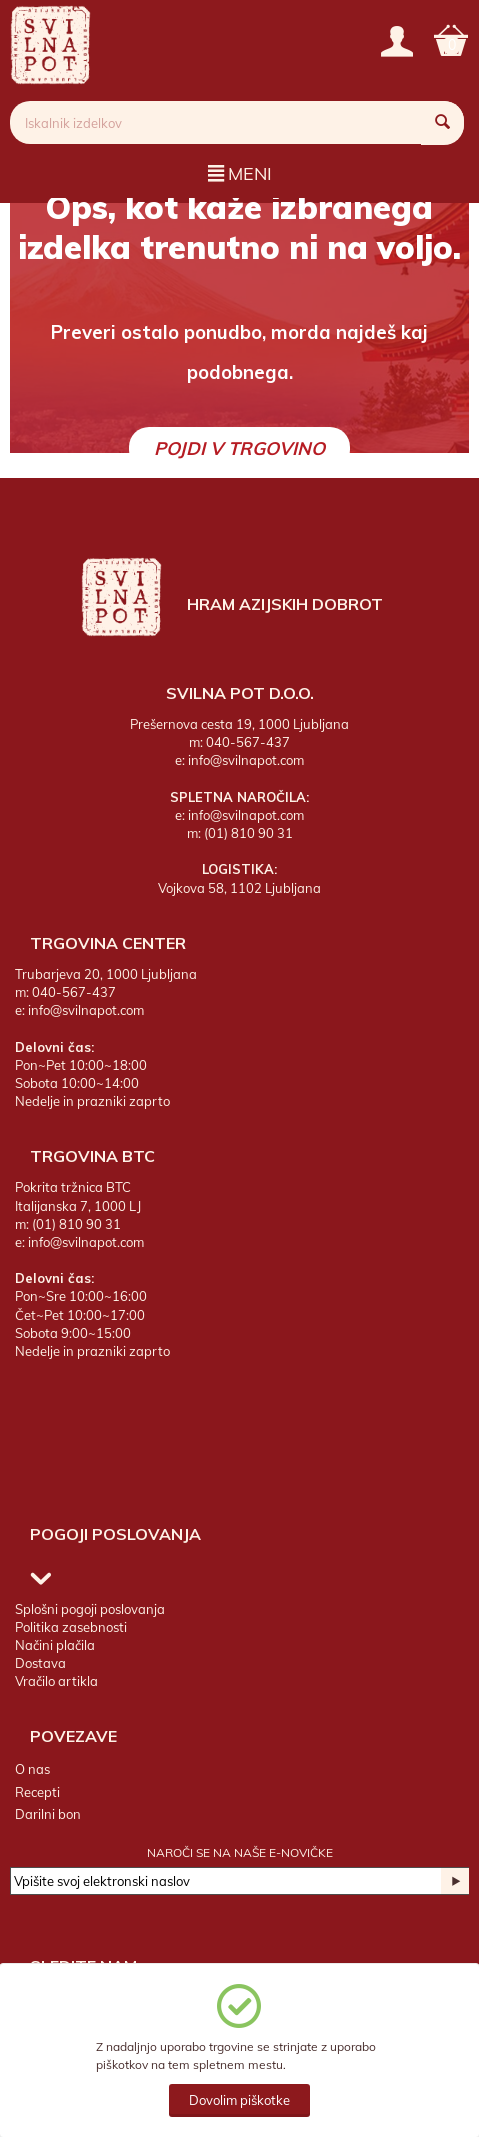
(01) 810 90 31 (248, 833)
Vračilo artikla (56, 1681)
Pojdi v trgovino (239, 448)
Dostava (40, 1663)
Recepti (37, 1792)
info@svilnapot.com (246, 760)
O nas (32, 1769)
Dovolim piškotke (239, 2100)
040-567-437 (248, 742)
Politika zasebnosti (71, 1627)
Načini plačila (55, 1645)
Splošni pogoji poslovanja (90, 1609)
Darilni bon (48, 1814)
